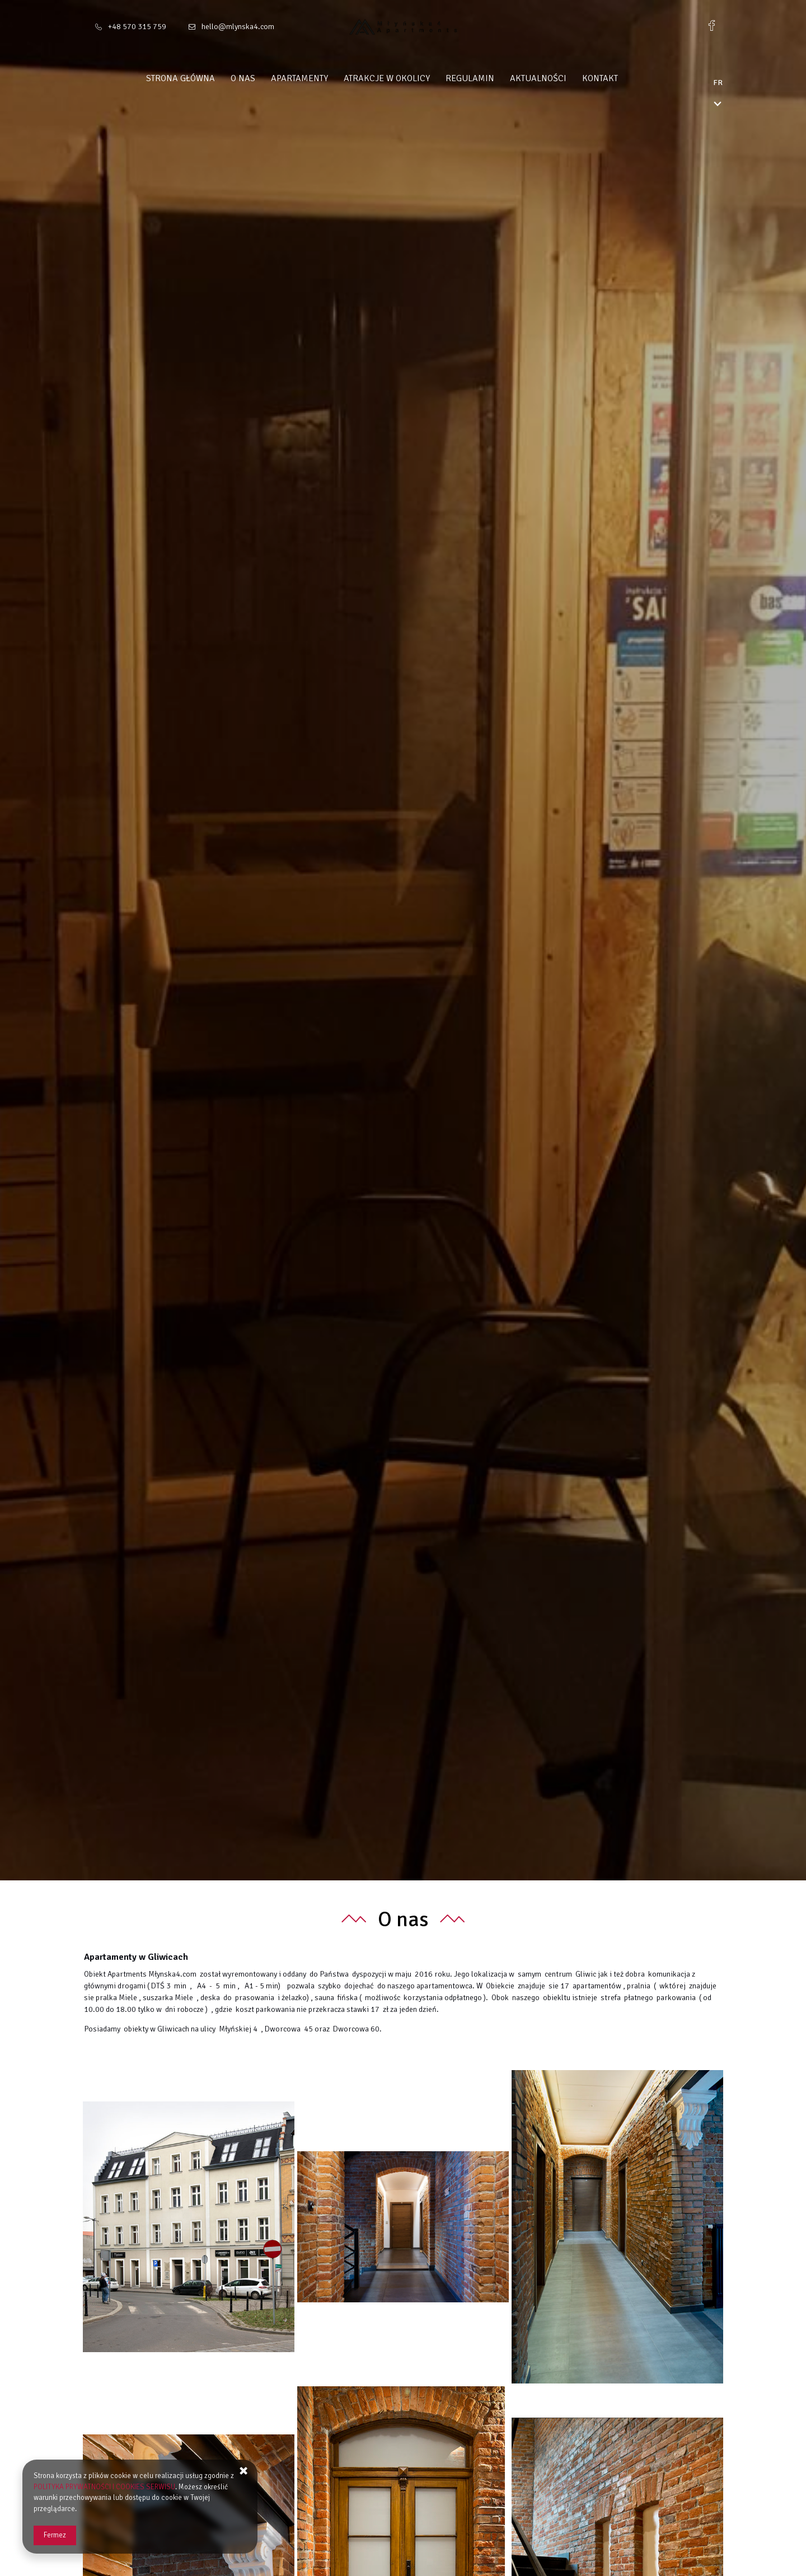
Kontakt (621, 78)
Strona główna (201, 78)
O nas (264, 78)
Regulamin (491, 78)
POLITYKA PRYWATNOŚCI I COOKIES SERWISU (104, 2487)
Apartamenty (320, 78)
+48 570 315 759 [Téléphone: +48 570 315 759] (137, 26)
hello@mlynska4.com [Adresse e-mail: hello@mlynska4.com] (238, 26)
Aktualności (559, 78)
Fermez (55, 2535)
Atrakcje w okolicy (408, 78)
